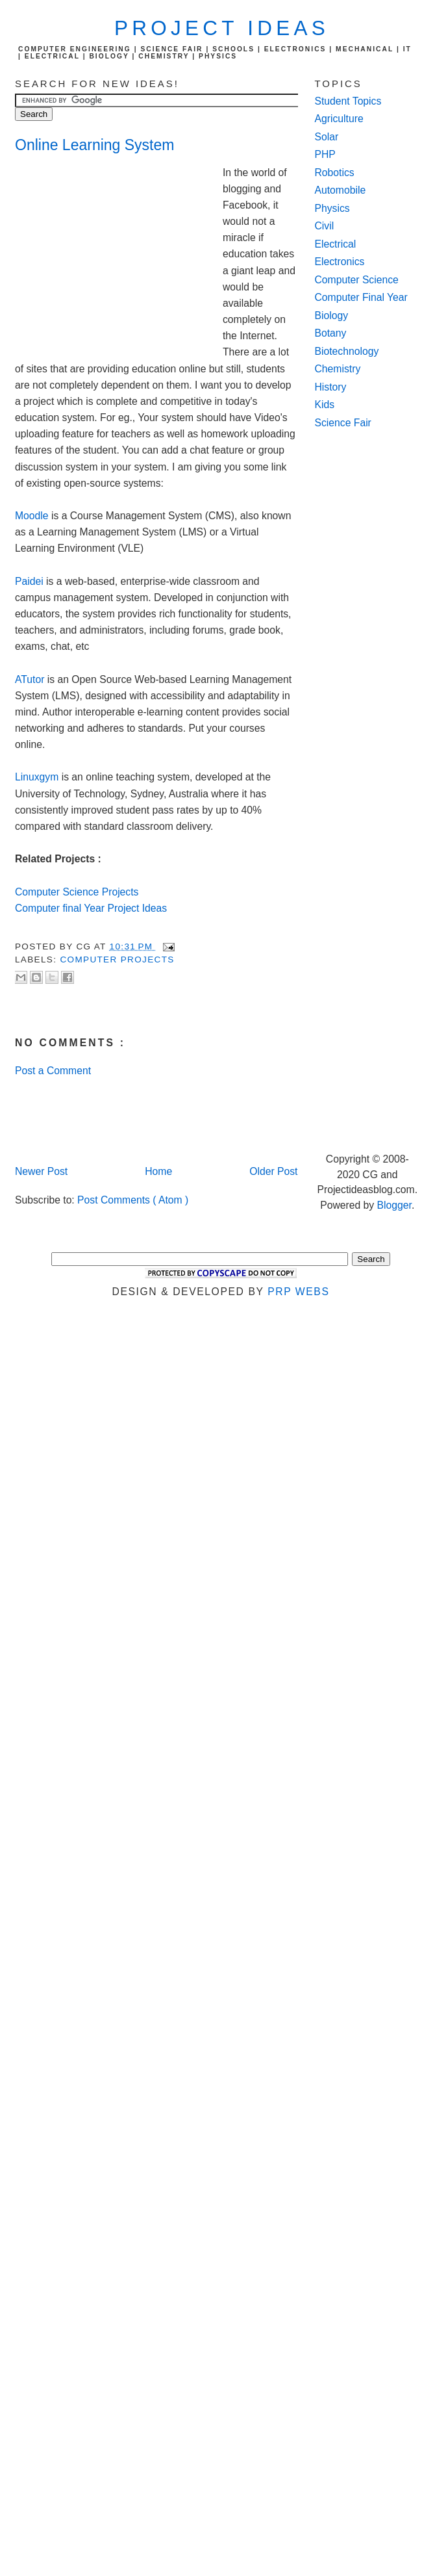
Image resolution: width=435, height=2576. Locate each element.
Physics (332, 208)
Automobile (340, 190)
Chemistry (338, 368)
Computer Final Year (361, 297)
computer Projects (117, 959)
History (331, 387)
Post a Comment (53, 1070)
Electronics (340, 261)
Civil (324, 225)
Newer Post (41, 1171)
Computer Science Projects (76, 891)
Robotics (334, 172)
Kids (325, 404)
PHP (325, 154)
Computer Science (357, 279)
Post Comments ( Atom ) (132, 1199)
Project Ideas (221, 28)
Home (158, 1171)
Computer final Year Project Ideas (91, 908)
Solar (327, 136)
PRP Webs (298, 1291)
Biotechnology (347, 351)
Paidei (29, 581)
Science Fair (343, 422)
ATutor (29, 679)
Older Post (273, 1171)
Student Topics (348, 101)
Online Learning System (94, 144)
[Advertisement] (118, 252)
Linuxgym (36, 776)
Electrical (335, 244)
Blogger (394, 1205)
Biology (332, 315)
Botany (331, 333)
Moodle (32, 515)
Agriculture (339, 118)
